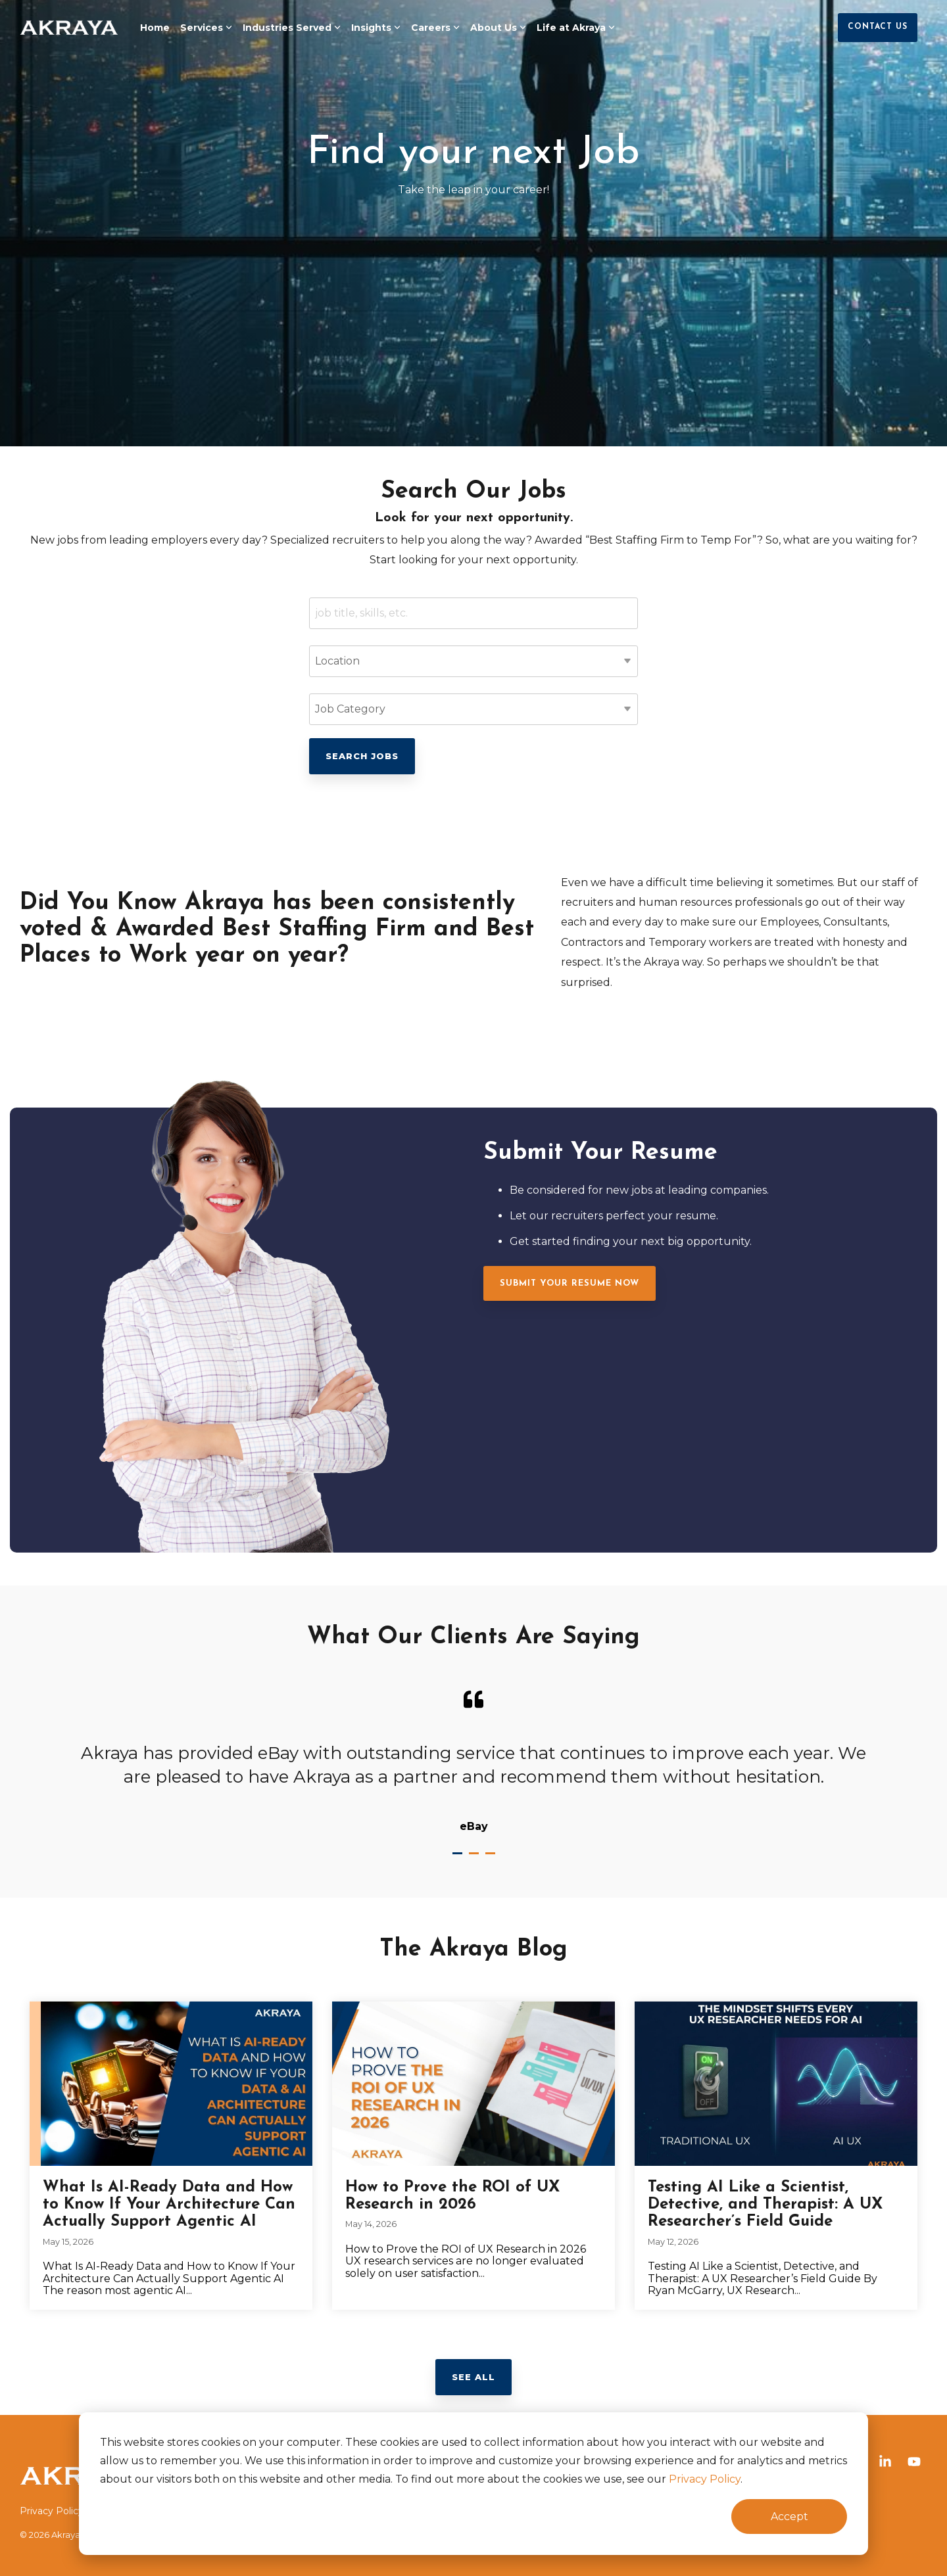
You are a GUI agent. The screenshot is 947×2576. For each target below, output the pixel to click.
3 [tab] (491, 1858)
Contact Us (878, 27)
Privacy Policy (705, 2479)
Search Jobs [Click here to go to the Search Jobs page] (362, 756)
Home (155, 28)
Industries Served (292, 28)
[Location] (473, 661)
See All (473, 2377)
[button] (886, 2463)
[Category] (473, 709)
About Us (498, 28)
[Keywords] (473, 613)
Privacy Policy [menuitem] (52, 2511)
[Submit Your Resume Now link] (569, 1283)
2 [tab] (475, 1858)
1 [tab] (459, 1858)
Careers (435, 28)
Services (206, 28)
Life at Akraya (576, 28)
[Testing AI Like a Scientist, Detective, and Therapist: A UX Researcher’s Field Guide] (776, 2084)
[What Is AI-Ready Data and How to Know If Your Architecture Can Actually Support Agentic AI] (171, 2084)
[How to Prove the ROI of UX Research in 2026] (473, 2084)
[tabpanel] (473, 1761)
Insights (376, 28)
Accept (789, 2516)
